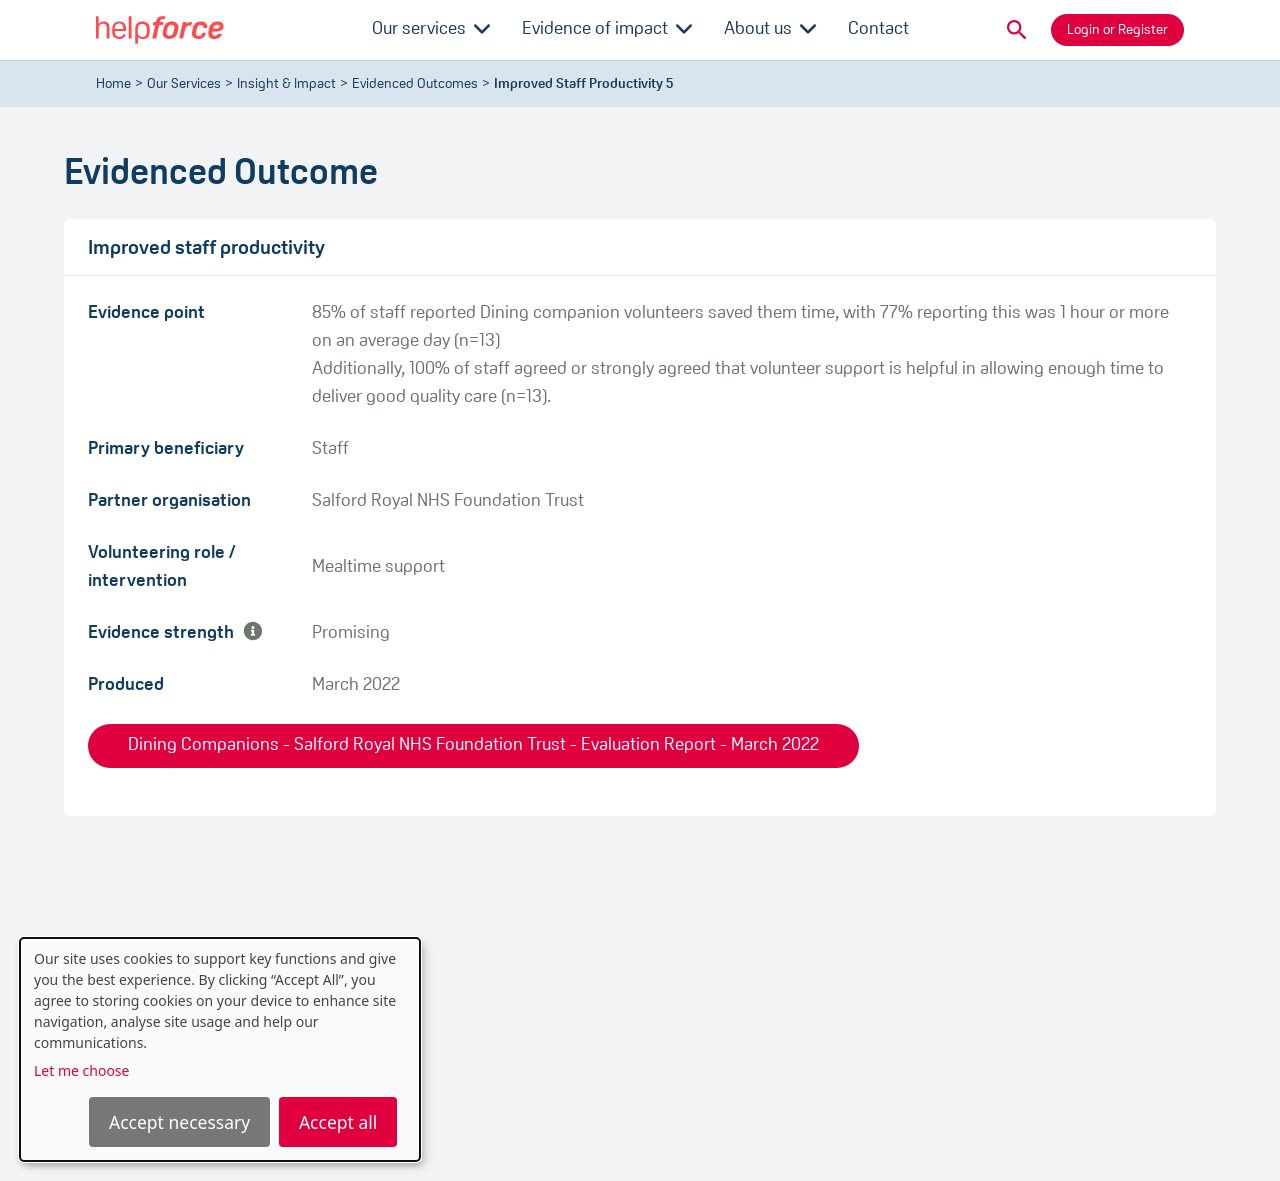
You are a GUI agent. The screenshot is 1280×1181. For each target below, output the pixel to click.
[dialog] (220, 1049)
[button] (1017, 30)
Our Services (184, 84)
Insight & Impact (286, 84)
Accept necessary (179, 1122)
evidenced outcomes (415, 84)
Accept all (338, 1122)
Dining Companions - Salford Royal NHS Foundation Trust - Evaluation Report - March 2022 (473, 745)
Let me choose (81, 1070)
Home (113, 84)
